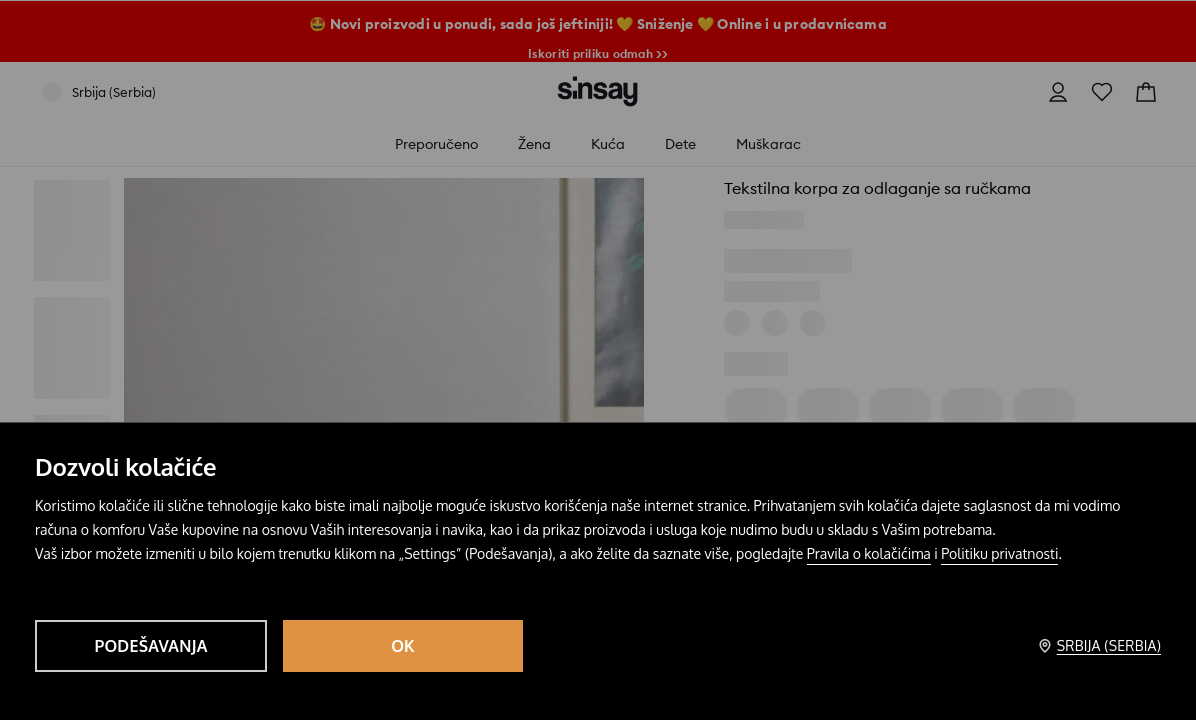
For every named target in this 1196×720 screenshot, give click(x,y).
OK (403, 646)
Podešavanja (150, 646)
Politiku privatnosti (999, 553)
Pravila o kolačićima (869, 553)
